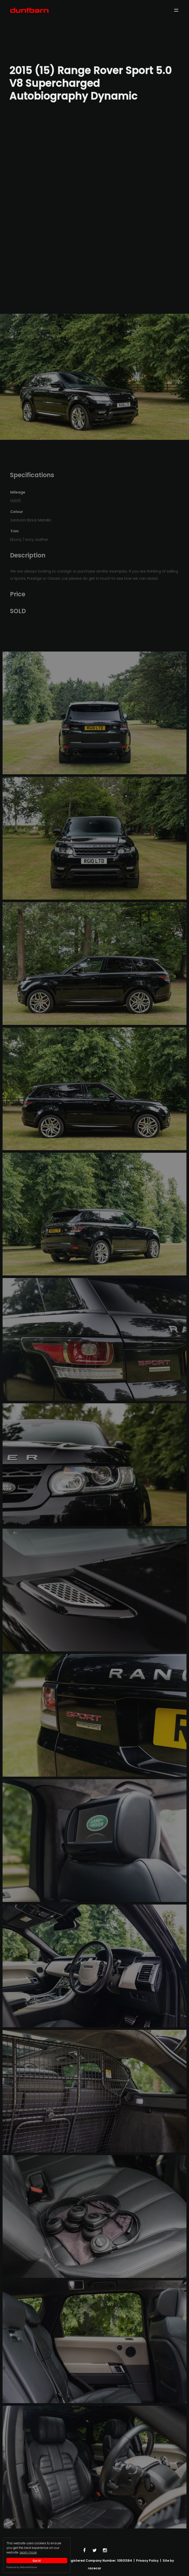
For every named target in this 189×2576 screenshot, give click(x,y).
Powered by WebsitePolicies (21, 2567)
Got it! (37, 2560)
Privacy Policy (147, 2560)
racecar (94, 2568)
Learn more (28, 2552)
